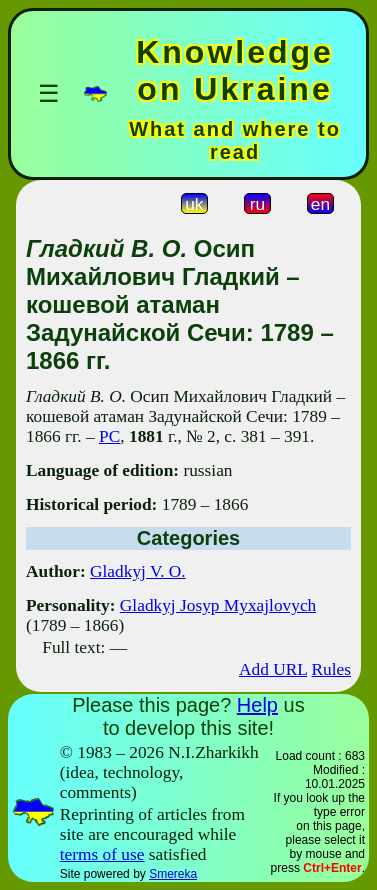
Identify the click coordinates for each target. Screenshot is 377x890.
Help (257, 705)
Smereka (173, 874)
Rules (331, 669)
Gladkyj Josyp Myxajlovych (218, 605)
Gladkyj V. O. (138, 571)
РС (109, 436)
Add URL (273, 669)
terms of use (102, 854)
